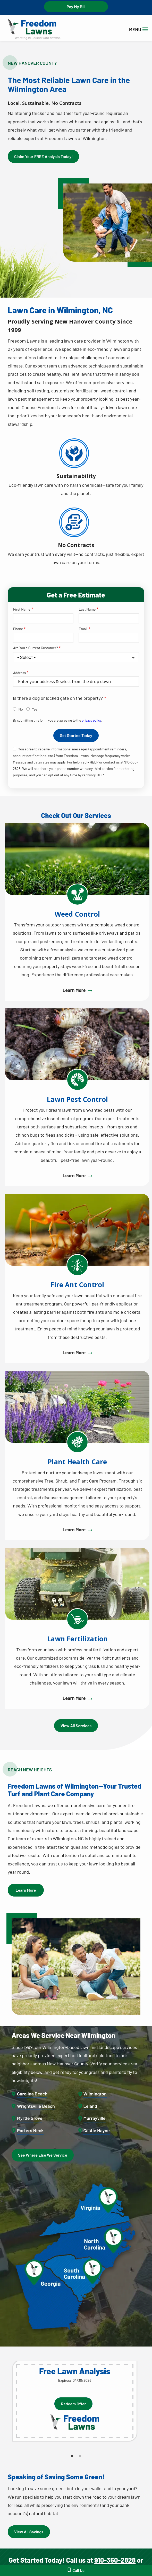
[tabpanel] (75, 2401)
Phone (18, 629)
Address (19, 672)
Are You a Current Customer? (35, 648)
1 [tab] (72, 2456)
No (21, 709)
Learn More (26, 1890)
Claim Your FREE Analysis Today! (43, 156)
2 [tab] (79, 2456)
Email (83, 629)
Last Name (87, 609)
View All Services (76, 1725)
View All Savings (29, 2531)
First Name (21, 609)
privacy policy (91, 720)
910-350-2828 (115, 2560)
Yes (34, 709)
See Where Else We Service (42, 2154)
